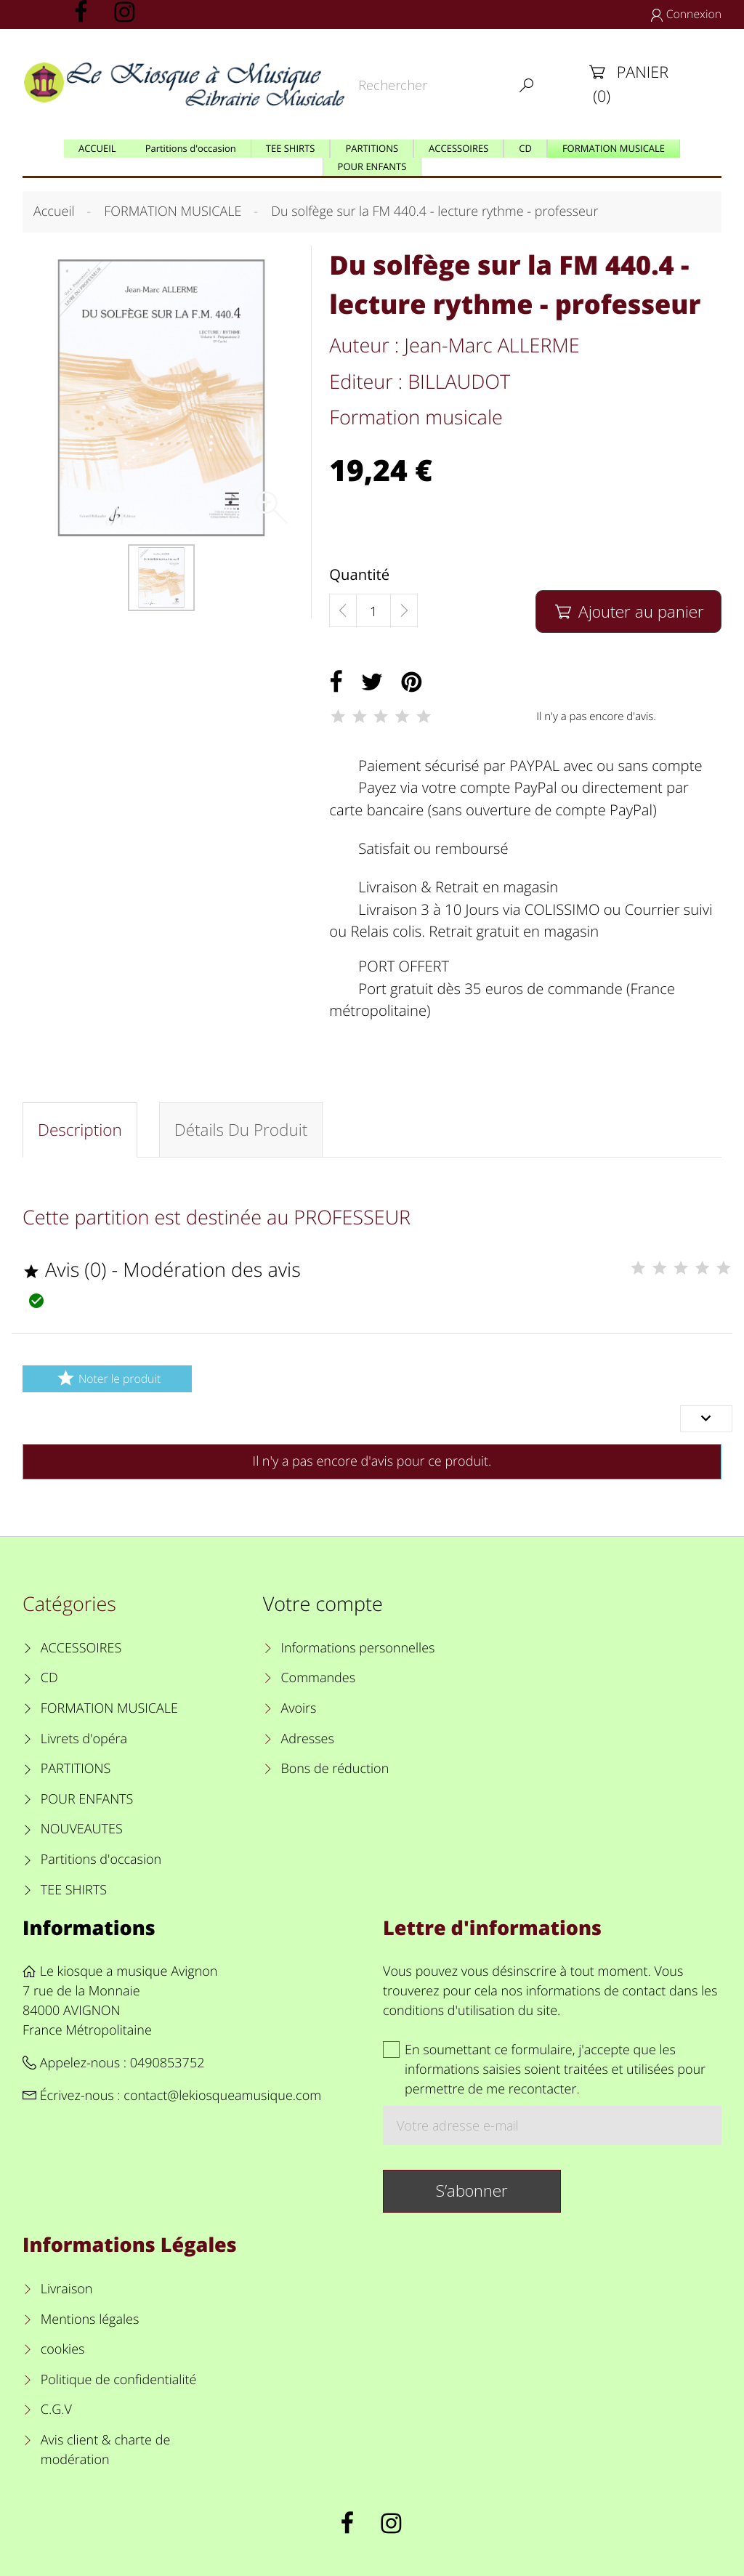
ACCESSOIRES (81, 1648)
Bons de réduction (334, 1768)
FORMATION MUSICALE (109, 1708)
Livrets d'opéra (84, 1739)
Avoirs (298, 1708)
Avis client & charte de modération (106, 2449)
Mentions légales (90, 2319)
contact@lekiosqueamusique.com (222, 2095)
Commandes (317, 1678)
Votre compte (323, 1603)
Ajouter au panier (628, 611)
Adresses (306, 1739)
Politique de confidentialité (119, 2380)
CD (49, 1678)
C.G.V (56, 2409)
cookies (63, 2349)
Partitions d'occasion (101, 1859)
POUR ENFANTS (87, 1799)
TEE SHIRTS (74, 1890)
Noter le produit (107, 1378)
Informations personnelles (357, 1648)
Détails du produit (241, 1129)
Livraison (67, 2289)
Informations (89, 1927)
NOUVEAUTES (82, 1829)
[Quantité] (373, 611)
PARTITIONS (76, 1768)
